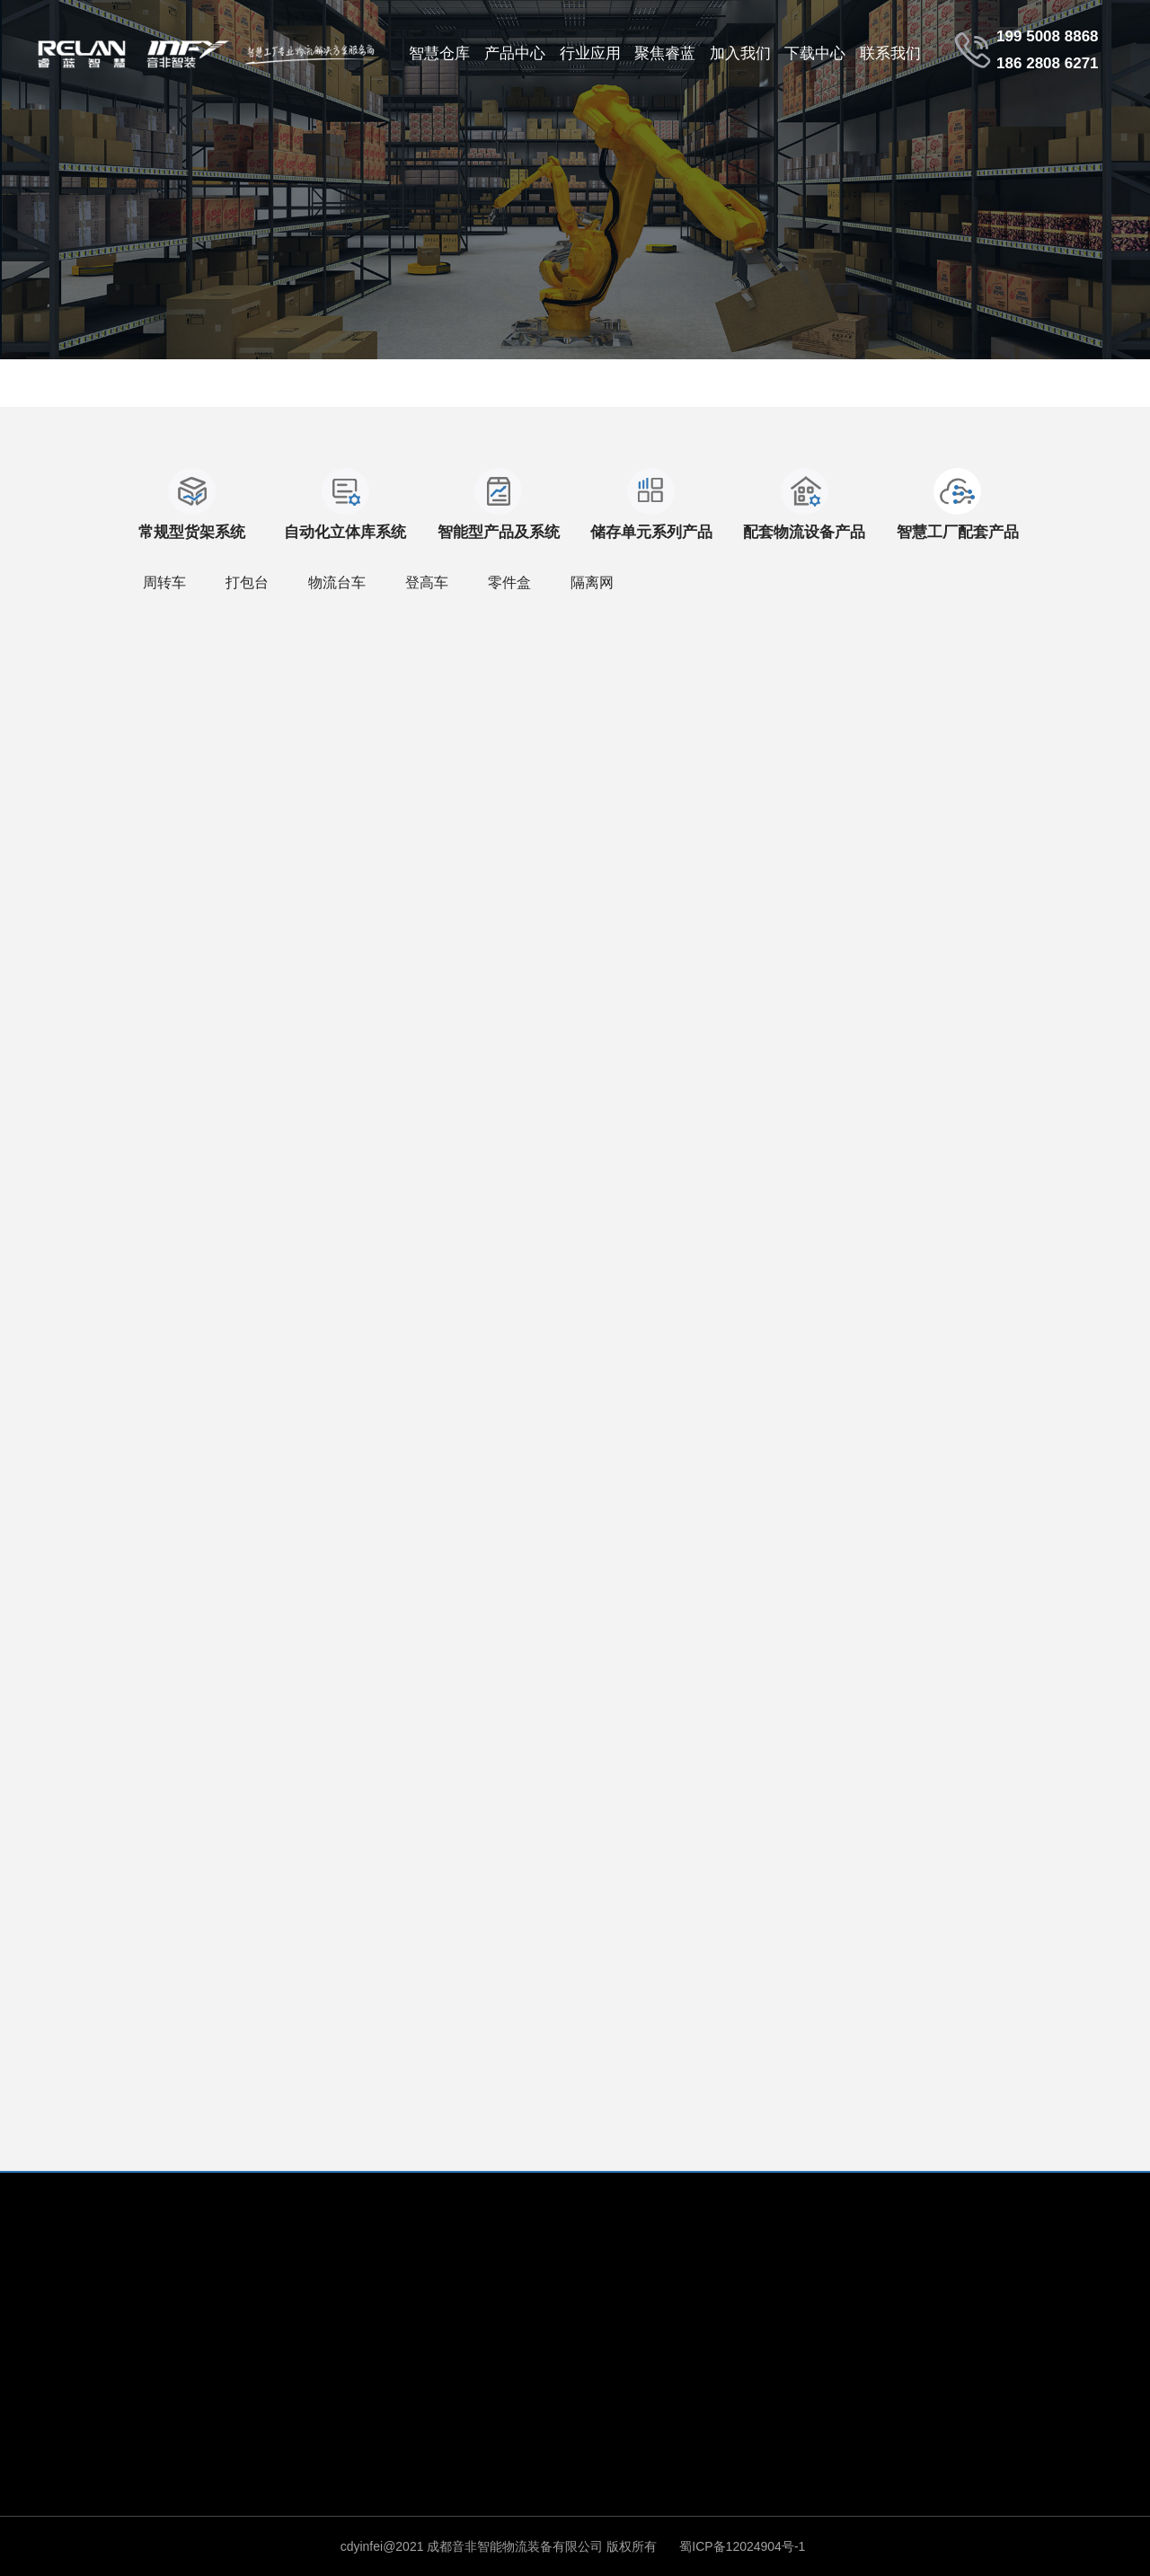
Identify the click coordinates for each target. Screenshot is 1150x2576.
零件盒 (509, 582)
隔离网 (592, 582)
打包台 (247, 582)
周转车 (164, 582)
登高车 (426, 582)
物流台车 (337, 582)
